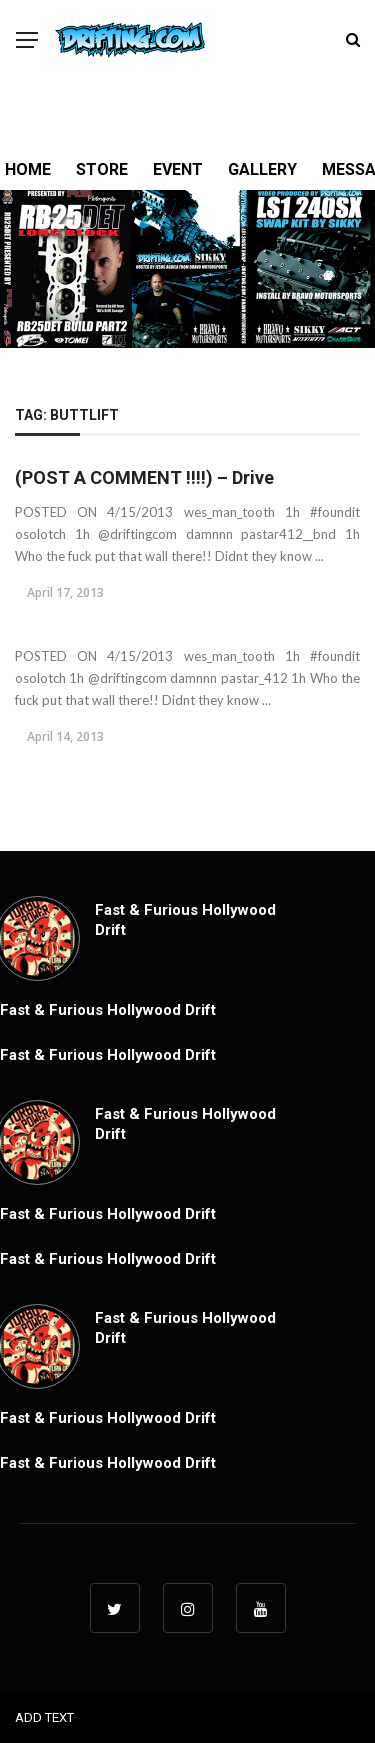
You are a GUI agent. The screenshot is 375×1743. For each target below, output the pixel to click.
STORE (102, 169)
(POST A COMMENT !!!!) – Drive (144, 477)
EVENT (178, 169)
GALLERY (262, 169)
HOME (28, 169)
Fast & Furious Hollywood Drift (108, 1010)
